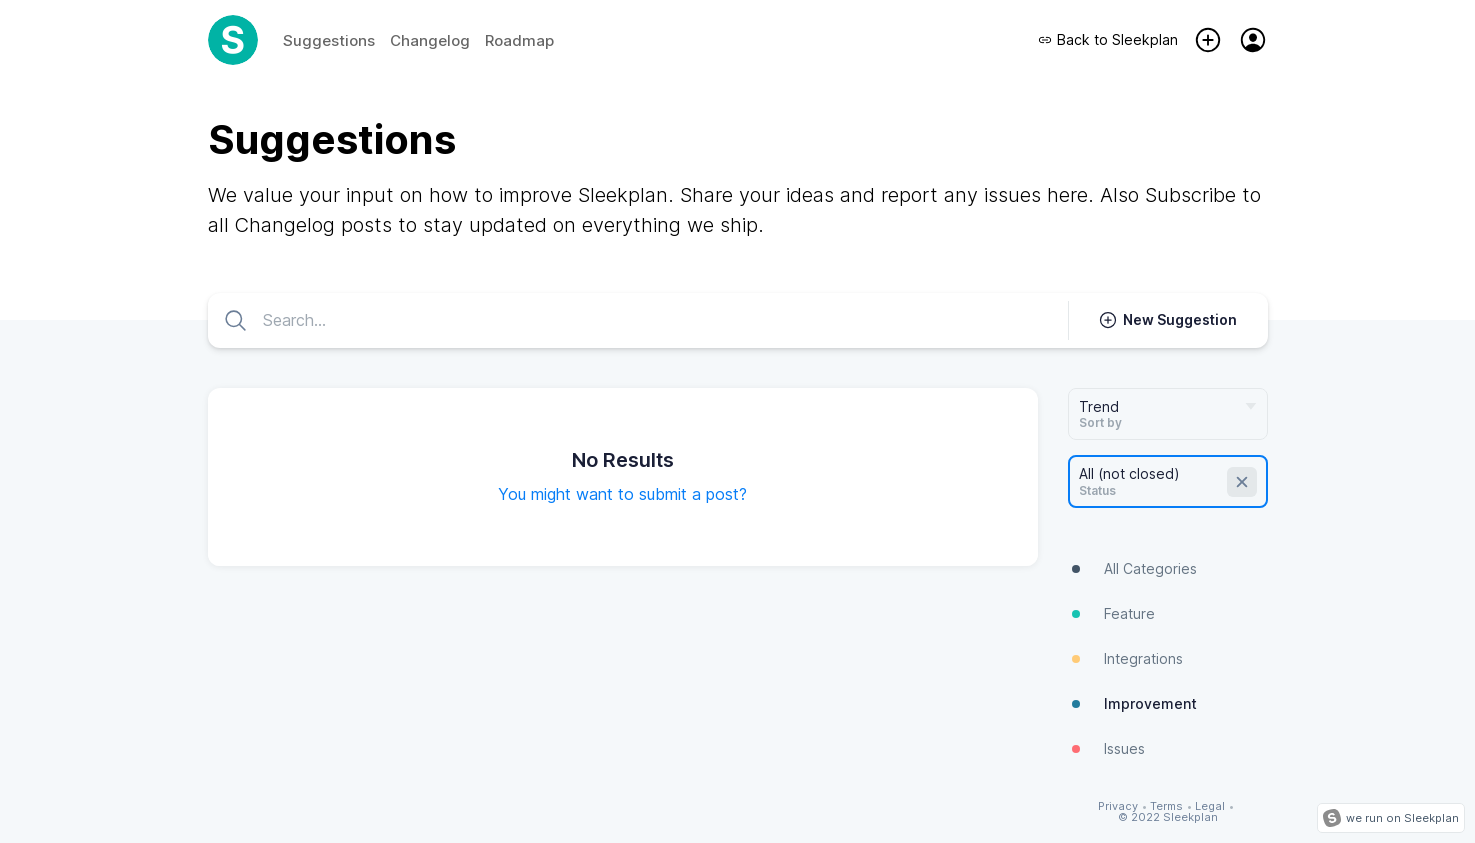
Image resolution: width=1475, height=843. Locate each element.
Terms (1166, 806)
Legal (1210, 806)
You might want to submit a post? (622, 494)
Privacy (1118, 806)
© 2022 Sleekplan (1168, 817)
